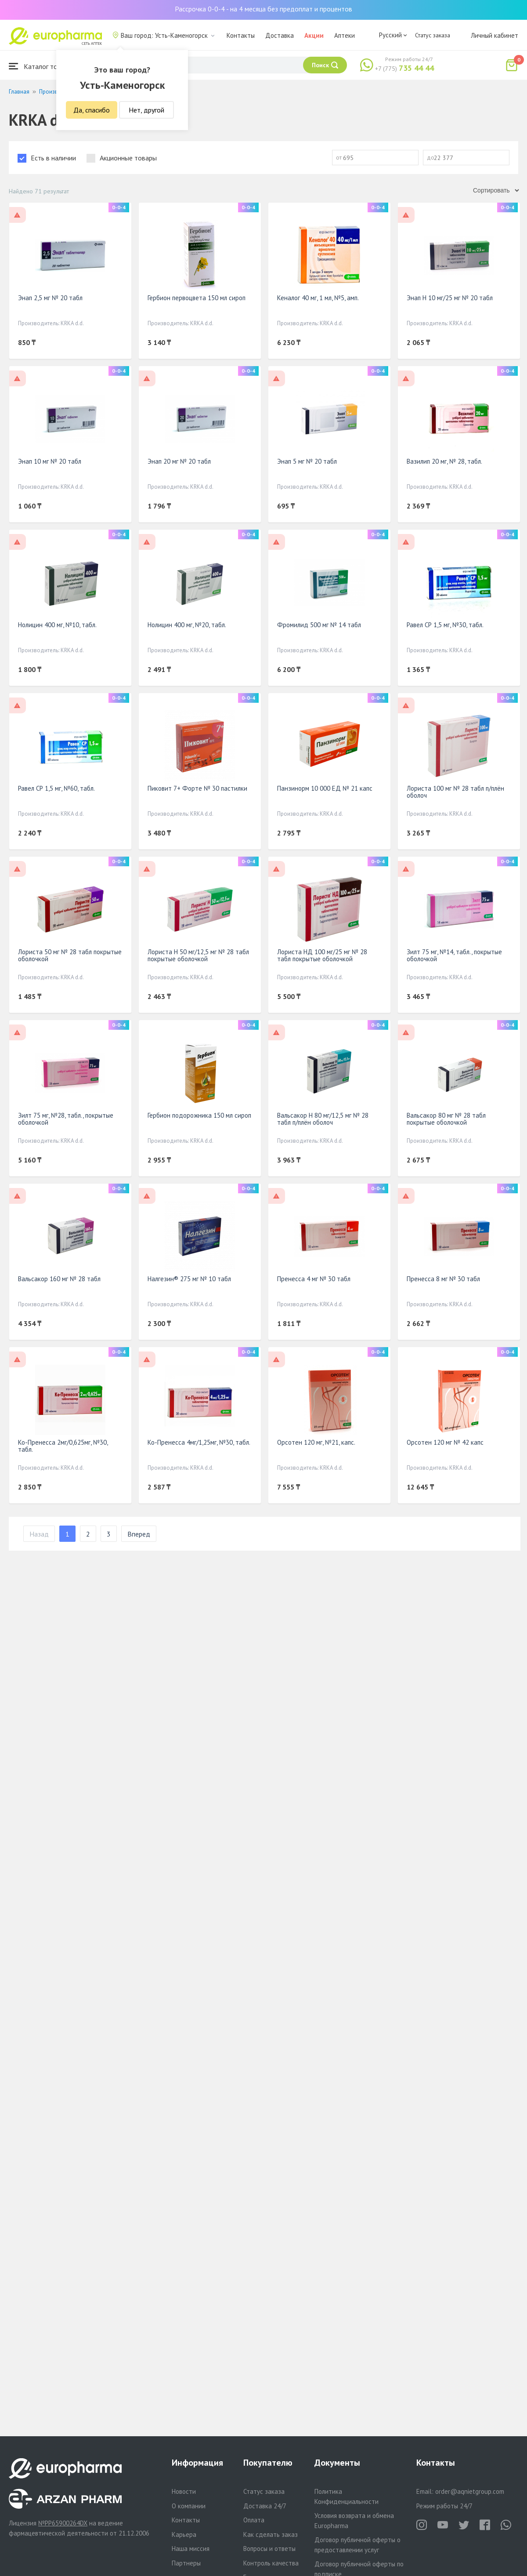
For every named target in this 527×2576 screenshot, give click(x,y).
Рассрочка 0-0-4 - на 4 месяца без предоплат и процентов (263, 8)
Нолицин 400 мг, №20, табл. (187, 625)
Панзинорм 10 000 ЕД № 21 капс (324, 788)
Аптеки (344, 35)
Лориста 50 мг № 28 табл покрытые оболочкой (70, 955)
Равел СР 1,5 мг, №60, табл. (56, 788)
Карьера (184, 2534)
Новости (184, 2491)
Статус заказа (432, 35)
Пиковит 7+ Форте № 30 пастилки (197, 788)
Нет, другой (146, 109)
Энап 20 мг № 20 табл (179, 461)
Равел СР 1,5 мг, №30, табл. (445, 625)
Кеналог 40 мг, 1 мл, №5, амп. (318, 298)
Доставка (279, 35)
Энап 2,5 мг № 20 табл (50, 298)
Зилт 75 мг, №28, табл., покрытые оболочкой (65, 1118)
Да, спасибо (91, 109)
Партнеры (186, 2563)
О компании (189, 2506)
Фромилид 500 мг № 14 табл (319, 625)
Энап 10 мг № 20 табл (49, 461)
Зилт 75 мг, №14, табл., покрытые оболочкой (454, 955)
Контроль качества (271, 2563)
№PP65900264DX (62, 2523)
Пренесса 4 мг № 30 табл (313, 1279)
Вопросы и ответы (269, 2548)
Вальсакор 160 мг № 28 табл (59, 1279)
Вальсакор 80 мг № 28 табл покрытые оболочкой (446, 1118)
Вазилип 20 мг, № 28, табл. (444, 461)
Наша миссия (190, 2548)
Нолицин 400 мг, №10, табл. (57, 625)
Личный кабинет (494, 35)
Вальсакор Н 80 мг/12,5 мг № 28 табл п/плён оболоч (322, 1118)
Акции (314, 35)
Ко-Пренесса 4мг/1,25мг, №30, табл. (199, 1442)
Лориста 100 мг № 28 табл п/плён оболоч (455, 791)
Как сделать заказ (270, 2534)
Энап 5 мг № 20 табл (307, 461)
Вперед (138, 1534)
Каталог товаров (42, 66)
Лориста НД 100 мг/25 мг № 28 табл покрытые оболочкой (322, 955)
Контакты (241, 35)
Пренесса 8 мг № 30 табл (443, 1279)
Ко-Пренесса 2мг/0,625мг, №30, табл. (63, 1445)
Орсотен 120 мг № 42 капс (445, 1442)
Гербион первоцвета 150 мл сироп (196, 298)
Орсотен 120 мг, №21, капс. (316, 1442)
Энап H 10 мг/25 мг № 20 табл (450, 298)
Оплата (253, 2520)
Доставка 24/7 (264, 2506)
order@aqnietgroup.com (469, 2491)
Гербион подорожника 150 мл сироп (199, 1115)
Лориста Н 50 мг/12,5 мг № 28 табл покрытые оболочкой (198, 955)
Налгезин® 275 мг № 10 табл (189, 1279)
